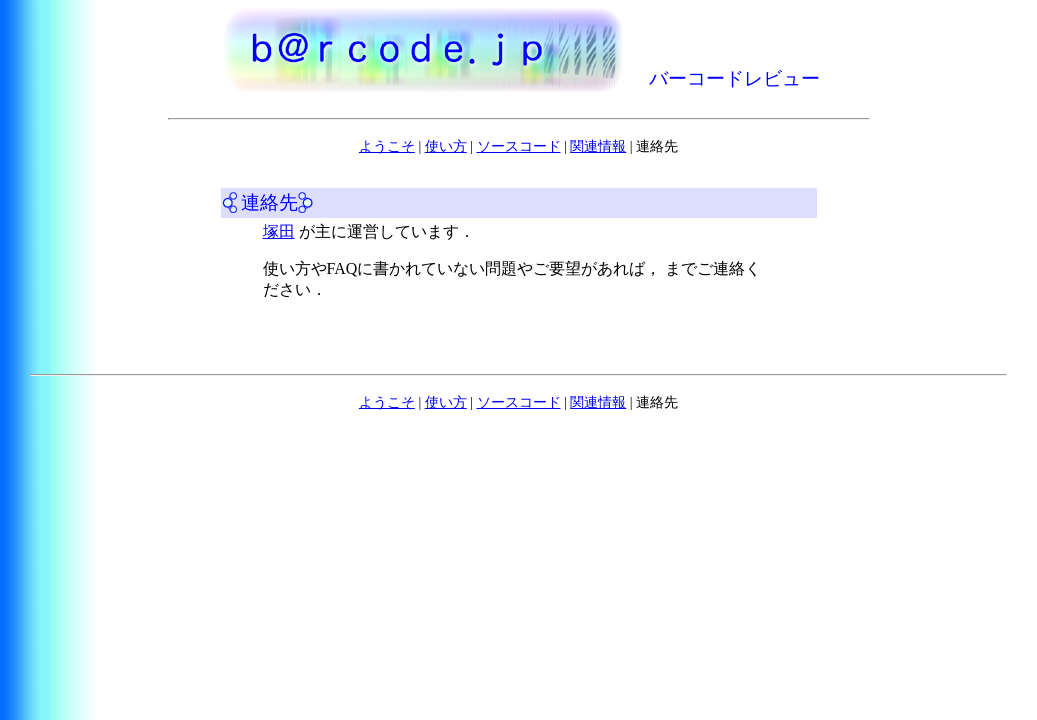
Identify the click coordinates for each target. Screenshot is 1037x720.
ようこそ (387, 146)
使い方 (446, 146)
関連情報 (598, 146)
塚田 (279, 231)
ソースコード (519, 146)
